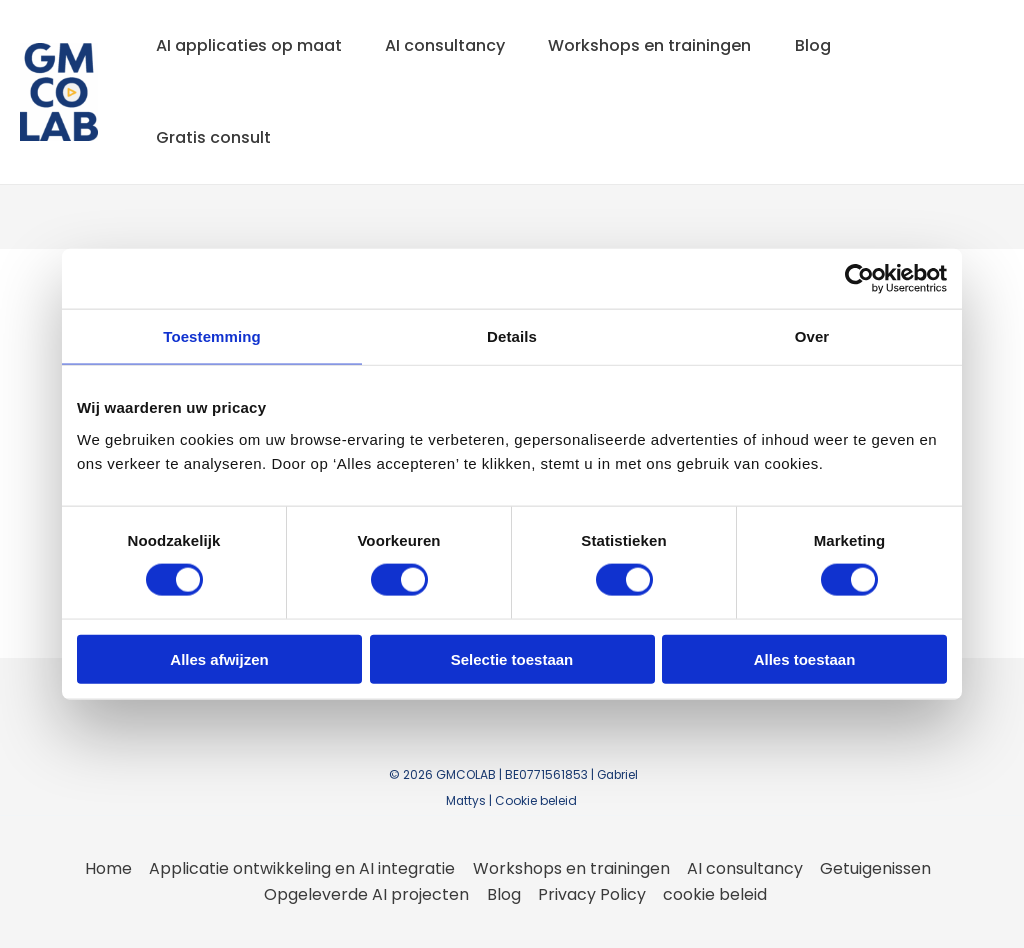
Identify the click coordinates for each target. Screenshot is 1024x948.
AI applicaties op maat (251, 45)
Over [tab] (812, 336)
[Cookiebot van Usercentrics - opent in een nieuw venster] (859, 279)
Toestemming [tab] (212, 336)
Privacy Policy (592, 894)
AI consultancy (452, 45)
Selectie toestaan (512, 658)
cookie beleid (714, 894)
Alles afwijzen (219, 658)
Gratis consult (215, 137)
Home (111, 868)
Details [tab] (512, 336)
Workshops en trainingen (661, 45)
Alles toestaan (805, 658)
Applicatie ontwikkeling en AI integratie (304, 868)
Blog (829, 45)
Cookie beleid (537, 800)
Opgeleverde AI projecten (369, 894)
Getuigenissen (873, 868)
